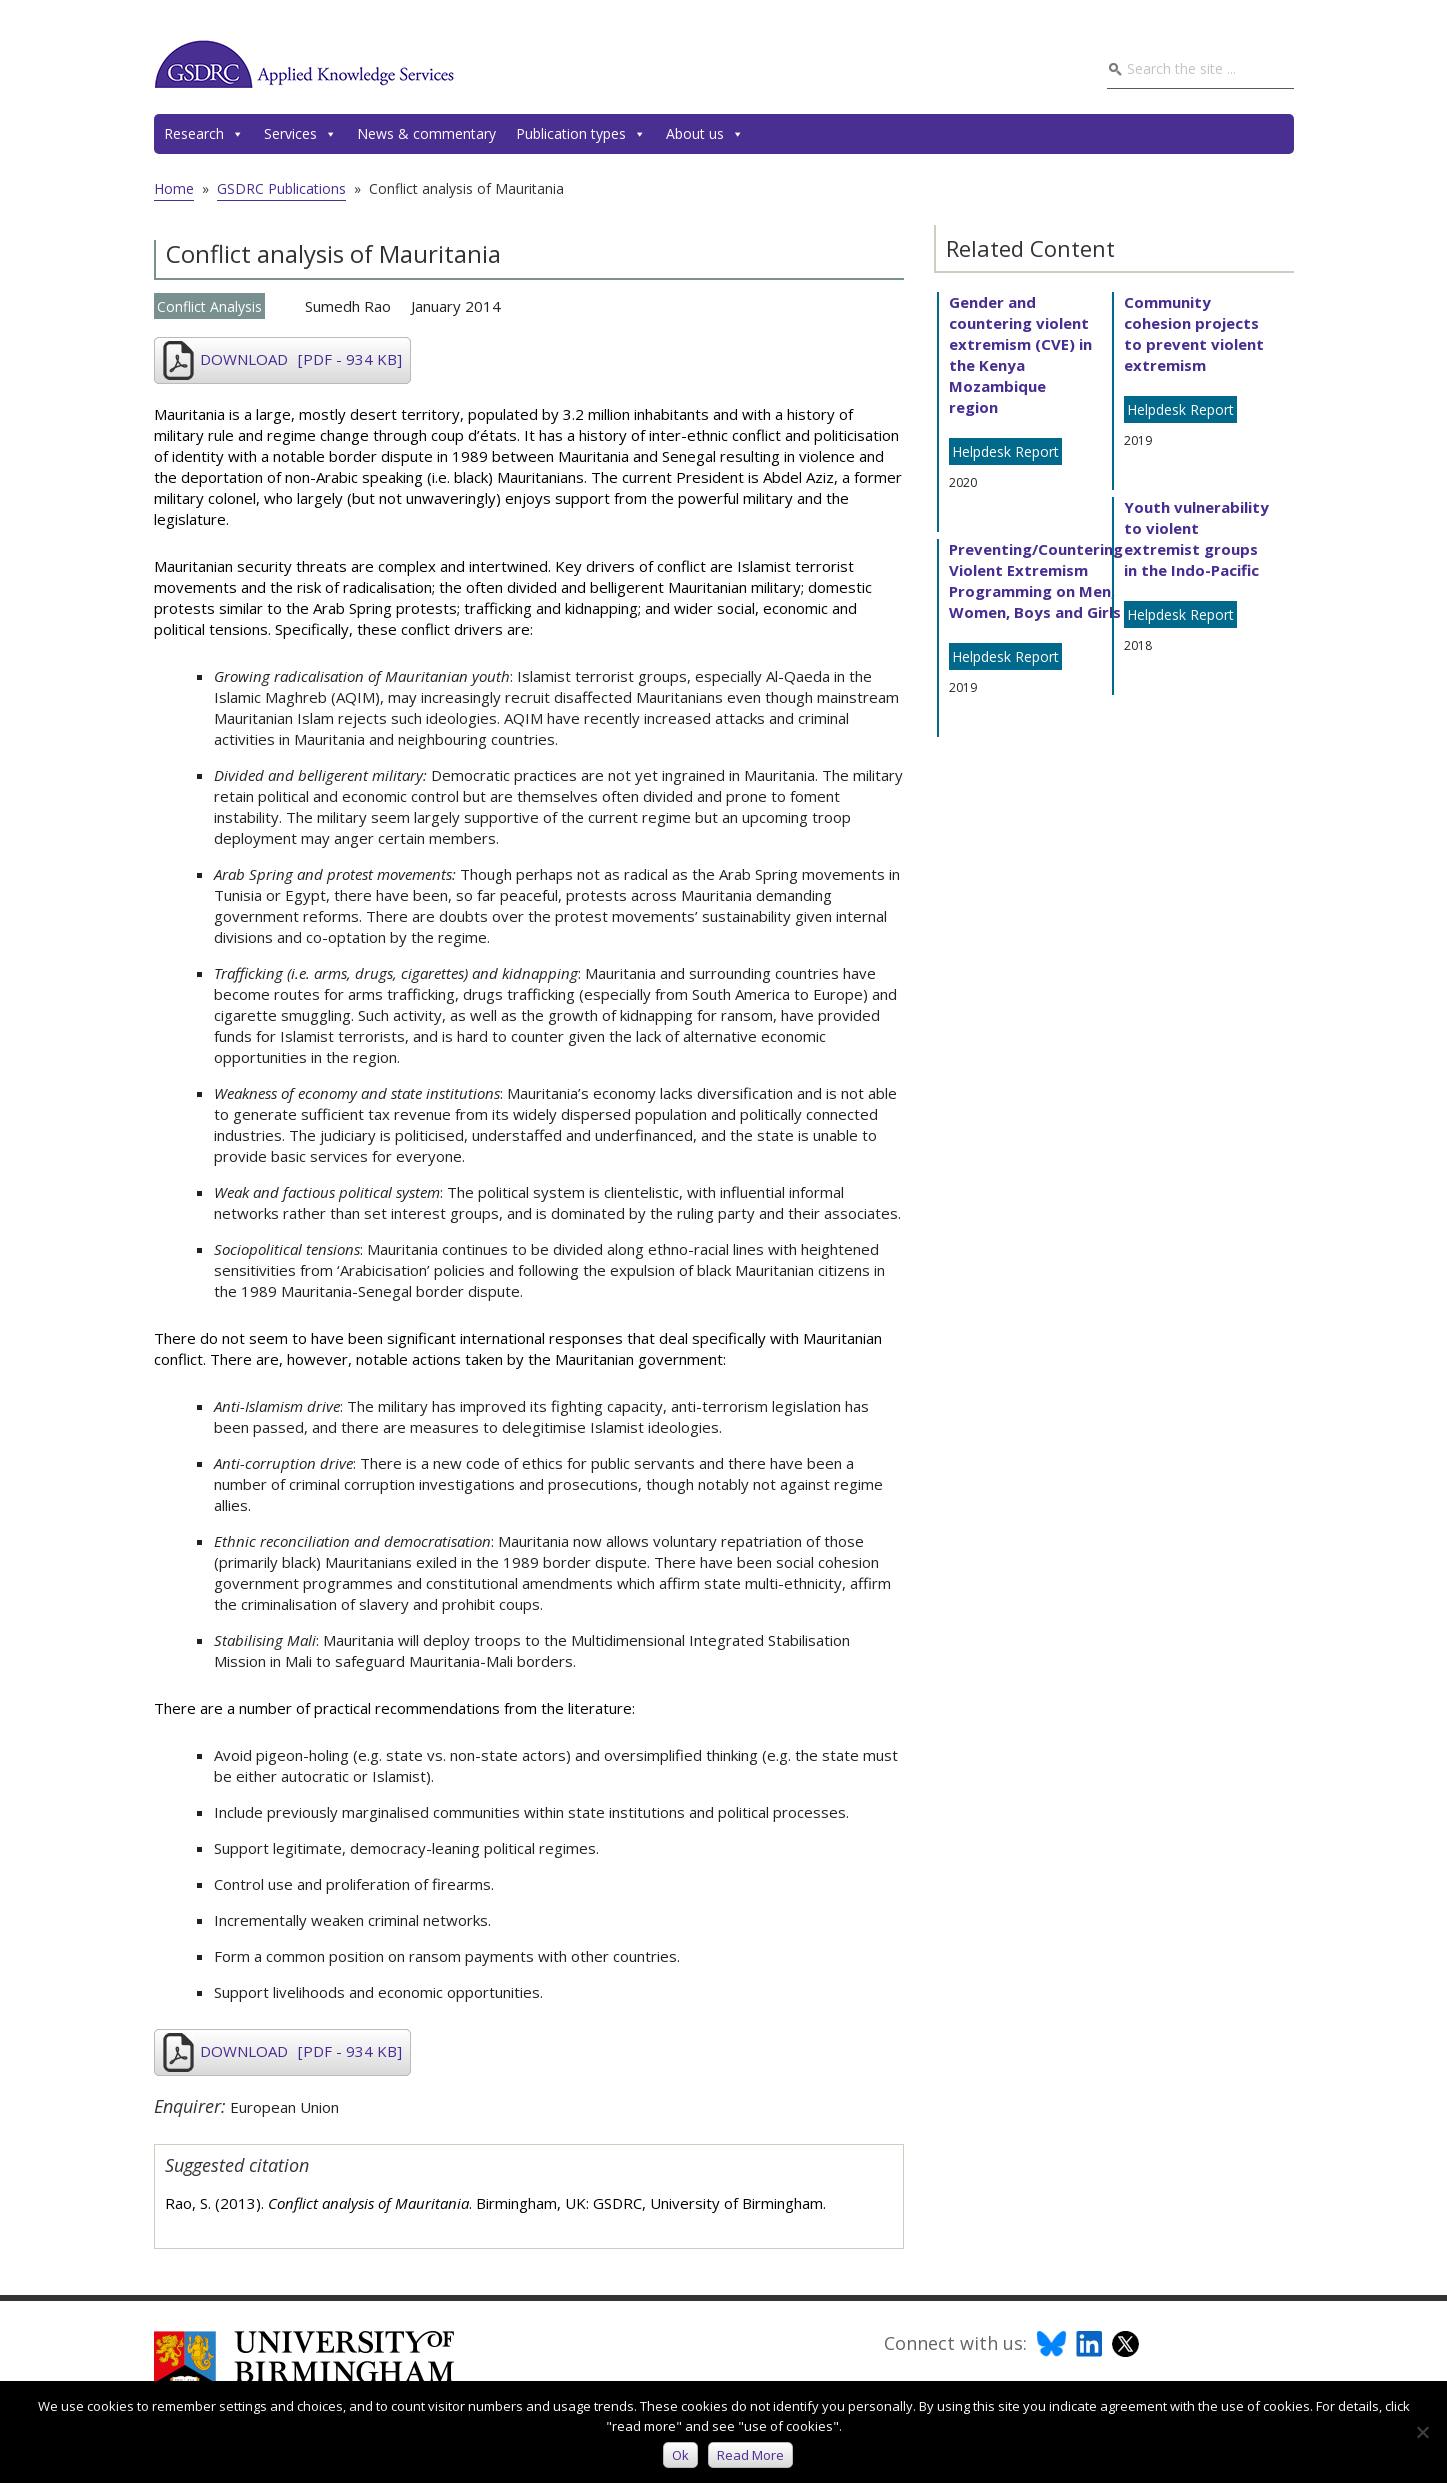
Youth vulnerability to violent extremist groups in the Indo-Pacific (1196, 538)
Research (204, 134)
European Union (284, 2107)
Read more (751, 2455)
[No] (1422, 2432)
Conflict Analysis (209, 306)
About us (705, 134)
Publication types (581, 134)
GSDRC (304, 64)
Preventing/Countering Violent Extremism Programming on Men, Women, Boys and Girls (1036, 580)
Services (300, 134)
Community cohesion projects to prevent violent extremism (1194, 333)
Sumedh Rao (348, 306)
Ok (681, 2455)
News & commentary (426, 133)
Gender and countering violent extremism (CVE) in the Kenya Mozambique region (1020, 354)
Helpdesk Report (1005, 451)
